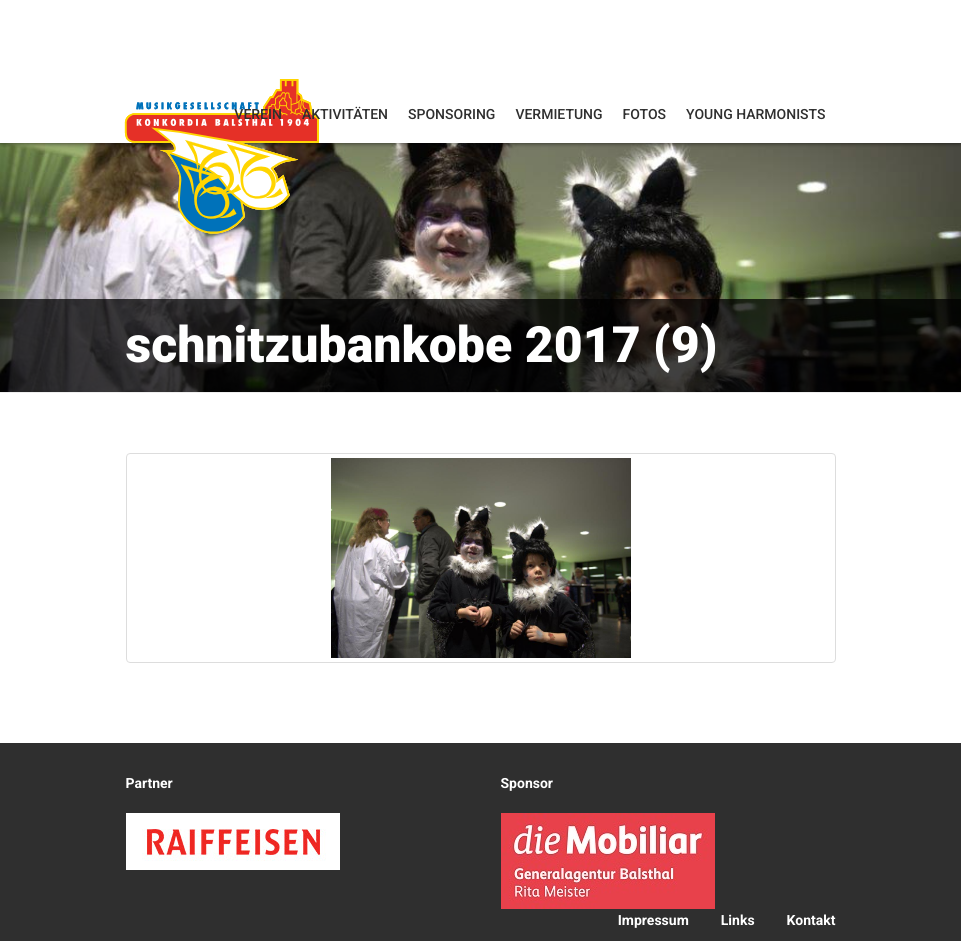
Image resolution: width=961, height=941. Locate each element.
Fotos (645, 115)
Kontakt (811, 921)
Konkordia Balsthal (222, 155)
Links (738, 921)
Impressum (653, 921)
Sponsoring (451, 115)
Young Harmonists (755, 115)
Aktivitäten (345, 115)
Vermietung (558, 115)
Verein (258, 115)
